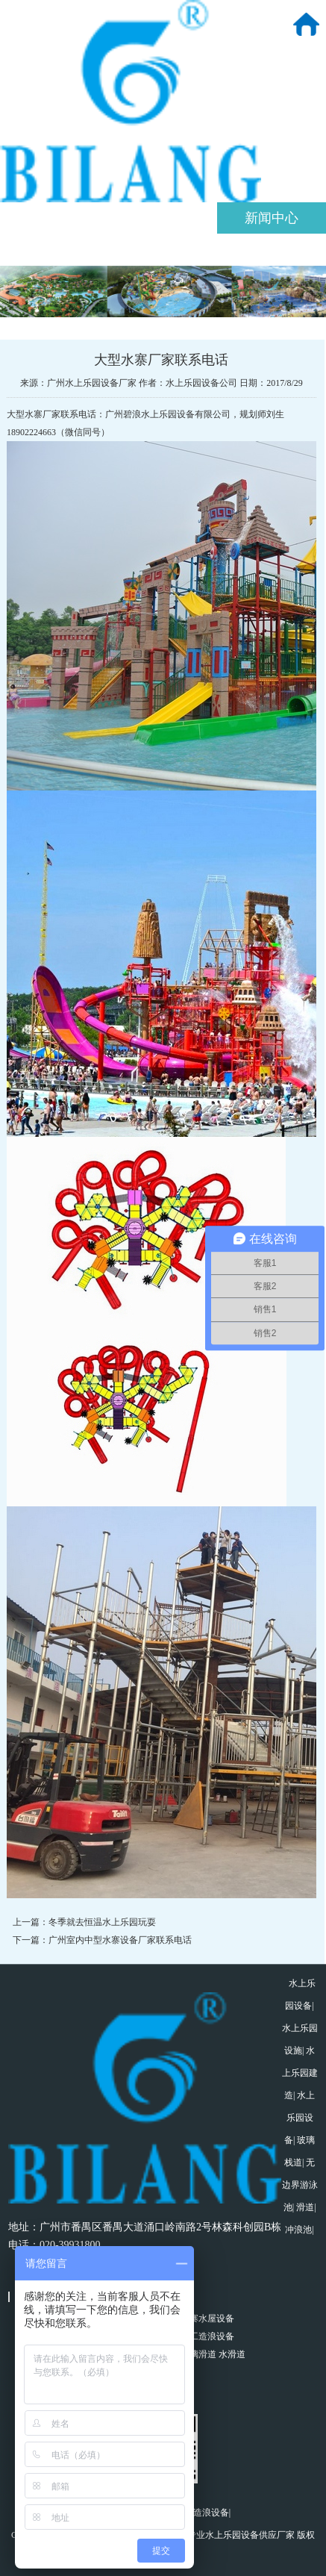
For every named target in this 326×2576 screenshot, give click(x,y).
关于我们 (54, 217)
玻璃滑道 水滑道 (213, 2354)
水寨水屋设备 (207, 2318)
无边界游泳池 (300, 2184)
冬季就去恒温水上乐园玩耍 (102, 1922)
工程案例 (162, 249)
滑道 (305, 2207)
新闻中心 (271, 217)
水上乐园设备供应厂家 (250, 2535)
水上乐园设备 (299, 2117)
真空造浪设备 (202, 2512)
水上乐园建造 (300, 2073)
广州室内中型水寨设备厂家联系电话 (120, 1940)
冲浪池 (298, 2229)
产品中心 (54, 249)
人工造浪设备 (207, 2336)
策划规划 (162, 217)
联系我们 (271, 249)
